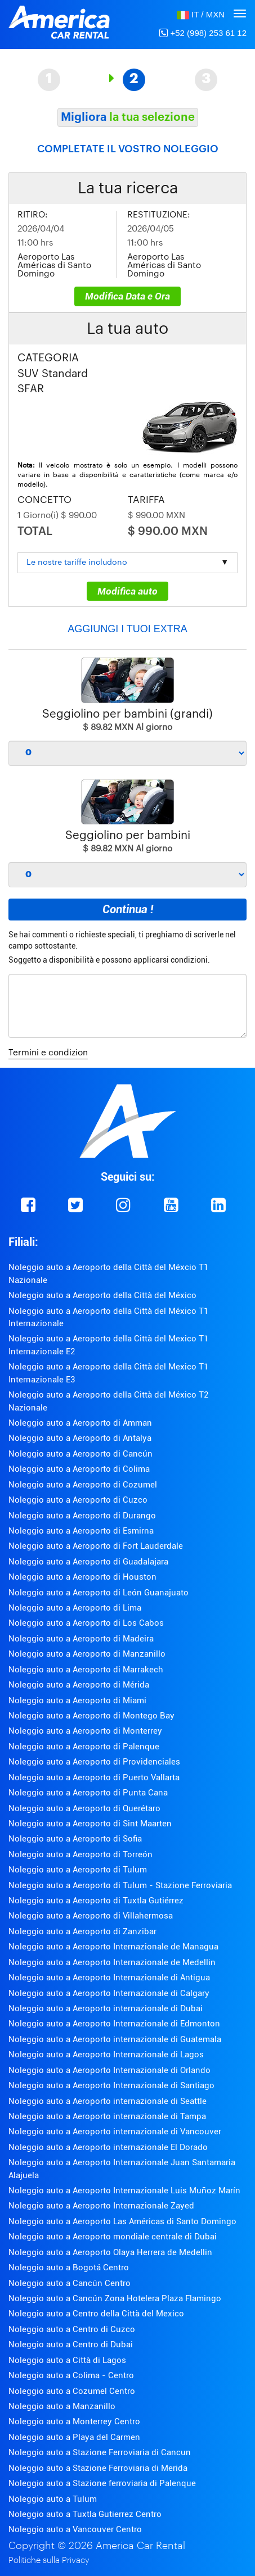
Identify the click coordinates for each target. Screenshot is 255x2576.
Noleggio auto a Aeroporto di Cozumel (82, 1485)
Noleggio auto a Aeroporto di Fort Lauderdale (95, 1546)
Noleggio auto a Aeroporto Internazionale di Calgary (108, 1993)
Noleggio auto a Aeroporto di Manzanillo (86, 1654)
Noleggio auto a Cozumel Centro (71, 2391)
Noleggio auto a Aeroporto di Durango (82, 1516)
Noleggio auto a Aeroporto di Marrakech (85, 1670)
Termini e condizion (48, 1053)
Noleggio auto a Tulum (52, 2499)
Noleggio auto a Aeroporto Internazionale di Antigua (109, 1977)
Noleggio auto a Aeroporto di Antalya (79, 1438)
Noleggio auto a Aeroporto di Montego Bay (91, 1716)
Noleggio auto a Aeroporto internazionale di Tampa (107, 2116)
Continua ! (127, 909)
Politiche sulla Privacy (49, 2560)
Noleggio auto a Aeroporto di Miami (77, 1700)
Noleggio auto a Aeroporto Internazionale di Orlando (109, 2070)
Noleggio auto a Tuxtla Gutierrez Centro (85, 2514)
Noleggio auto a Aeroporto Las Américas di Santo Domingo (122, 2221)
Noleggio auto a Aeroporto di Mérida (78, 1685)
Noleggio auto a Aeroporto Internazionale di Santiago (111, 2085)
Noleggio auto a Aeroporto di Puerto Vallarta (94, 1777)
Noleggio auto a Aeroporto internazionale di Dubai (105, 2008)
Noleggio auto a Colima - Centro (71, 2375)
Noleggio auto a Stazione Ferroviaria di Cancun (99, 2452)
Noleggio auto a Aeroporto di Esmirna (81, 1531)
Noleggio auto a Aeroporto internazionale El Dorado (108, 2147)
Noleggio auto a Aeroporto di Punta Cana (88, 1793)
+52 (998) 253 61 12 (203, 33)
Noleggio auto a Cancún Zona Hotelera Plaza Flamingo (114, 2298)
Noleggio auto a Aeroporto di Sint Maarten (90, 1823)
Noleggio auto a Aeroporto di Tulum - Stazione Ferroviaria (120, 1885)
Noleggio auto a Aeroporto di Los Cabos (86, 1623)
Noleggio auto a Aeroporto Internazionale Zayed (101, 2206)
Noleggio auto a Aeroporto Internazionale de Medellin (112, 1962)
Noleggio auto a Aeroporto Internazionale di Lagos (106, 2054)
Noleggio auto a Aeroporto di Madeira (81, 1639)
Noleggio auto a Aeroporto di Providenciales (94, 1762)
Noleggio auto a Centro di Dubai (70, 2344)
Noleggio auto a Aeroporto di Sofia (75, 1839)
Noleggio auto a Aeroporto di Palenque (83, 1746)
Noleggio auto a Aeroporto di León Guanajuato (98, 1593)
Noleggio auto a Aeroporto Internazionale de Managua (113, 1947)
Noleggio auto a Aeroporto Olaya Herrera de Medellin (110, 2252)
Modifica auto (127, 591)
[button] (201, 14)
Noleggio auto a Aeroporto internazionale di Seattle (107, 2101)
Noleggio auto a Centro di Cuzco (71, 2329)
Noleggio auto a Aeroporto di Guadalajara (88, 1562)
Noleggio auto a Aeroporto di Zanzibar (82, 1931)
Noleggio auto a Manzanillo (61, 2406)
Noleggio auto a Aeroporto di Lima (74, 1608)
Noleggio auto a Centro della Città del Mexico (96, 2314)
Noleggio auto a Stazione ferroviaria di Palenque (102, 2483)
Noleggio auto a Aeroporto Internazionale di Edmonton (114, 2024)
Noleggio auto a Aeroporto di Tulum (77, 1870)
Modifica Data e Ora (127, 296)
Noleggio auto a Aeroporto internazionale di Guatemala (114, 2039)
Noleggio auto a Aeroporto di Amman (80, 1423)
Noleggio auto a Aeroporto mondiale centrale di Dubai (112, 2237)
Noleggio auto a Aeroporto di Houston (82, 1577)
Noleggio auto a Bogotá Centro (68, 2267)
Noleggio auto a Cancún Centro (69, 2283)
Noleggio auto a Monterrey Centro (74, 2421)
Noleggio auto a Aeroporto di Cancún (80, 1454)
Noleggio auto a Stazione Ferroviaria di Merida (97, 2468)
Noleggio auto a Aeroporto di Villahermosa (90, 1916)
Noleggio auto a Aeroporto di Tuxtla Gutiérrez (96, 1900)
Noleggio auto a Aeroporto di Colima (79, 1469)
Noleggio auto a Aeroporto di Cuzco (77, 1500)
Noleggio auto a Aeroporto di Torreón (80, 1854)
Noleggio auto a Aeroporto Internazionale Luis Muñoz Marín (124, 2190)
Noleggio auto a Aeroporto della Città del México (102, 1295)
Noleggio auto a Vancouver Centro (75, 2529)
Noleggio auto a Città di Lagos (67, 2360)
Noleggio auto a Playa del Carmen (74, 2437)
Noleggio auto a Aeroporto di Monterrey (85, 1731)
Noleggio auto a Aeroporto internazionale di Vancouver (114, 2131)
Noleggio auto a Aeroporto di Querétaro (84, 1808)
